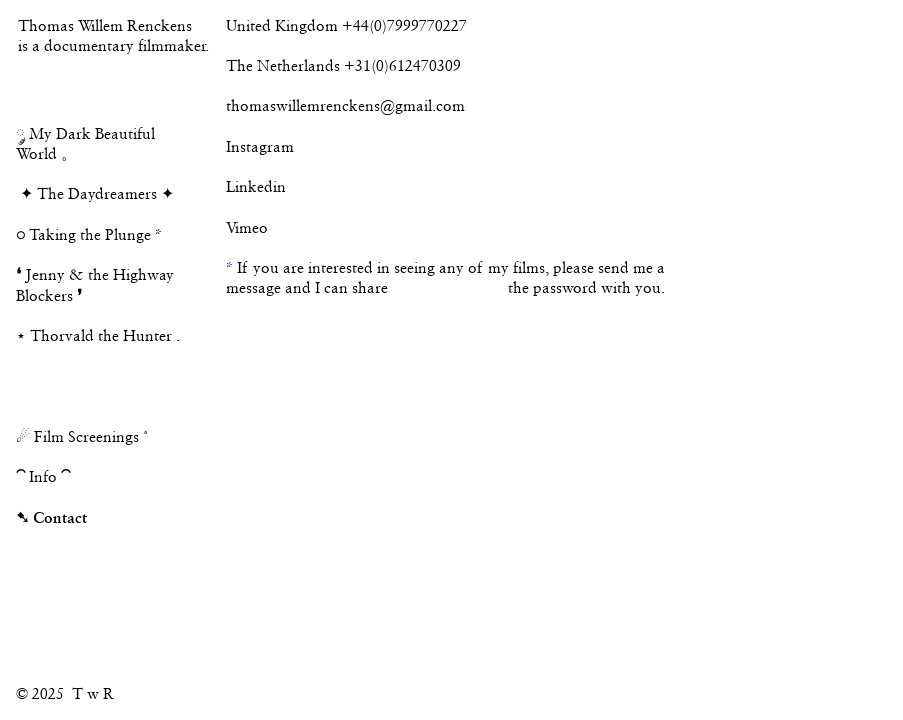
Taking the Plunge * (89, 235)
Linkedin (256, 187)
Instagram (260, 147)
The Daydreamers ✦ (105, 194)
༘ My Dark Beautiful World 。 (85, 134)
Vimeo (247, 228)
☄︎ (23, 437)
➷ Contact (51, 517)
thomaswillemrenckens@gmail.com (345, 106)
